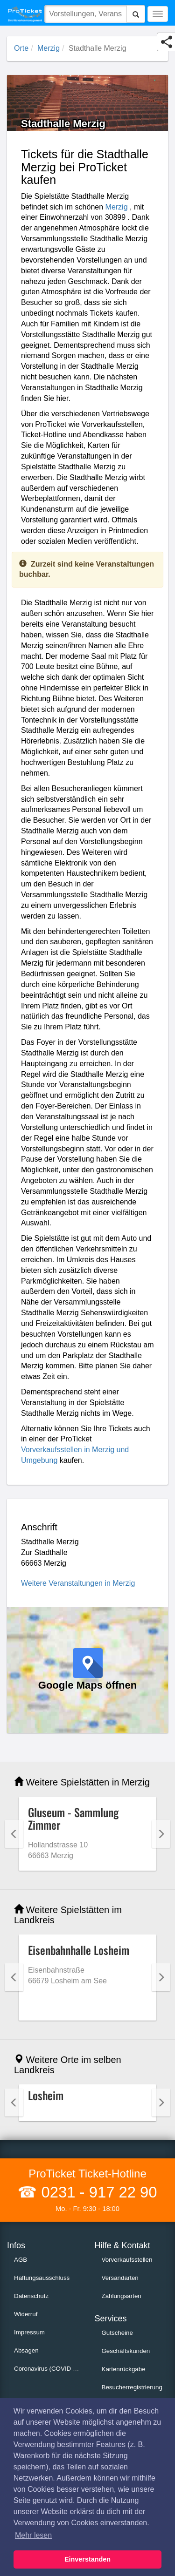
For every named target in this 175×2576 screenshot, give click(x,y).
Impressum (29, 2332)
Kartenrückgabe (124, 2369)
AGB (20, 2259)
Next (161, 1834)
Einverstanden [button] (87, 2559)
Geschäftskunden (126, 2350)
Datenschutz (31, 2295)
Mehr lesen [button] (33, 2535)
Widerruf (25, 2314)
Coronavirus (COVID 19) (48, 2368)
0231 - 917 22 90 (97, 2192)
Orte (21, 48)
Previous (14, 1834)
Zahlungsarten (121, 2295)
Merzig (48, 48)
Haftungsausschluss (42, 2277)
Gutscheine (117, 2332)
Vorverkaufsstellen (127, 2259)
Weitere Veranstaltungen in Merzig (78, 1583)
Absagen (26, 2350)
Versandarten (120, 2277)
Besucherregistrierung (132, 2387)
